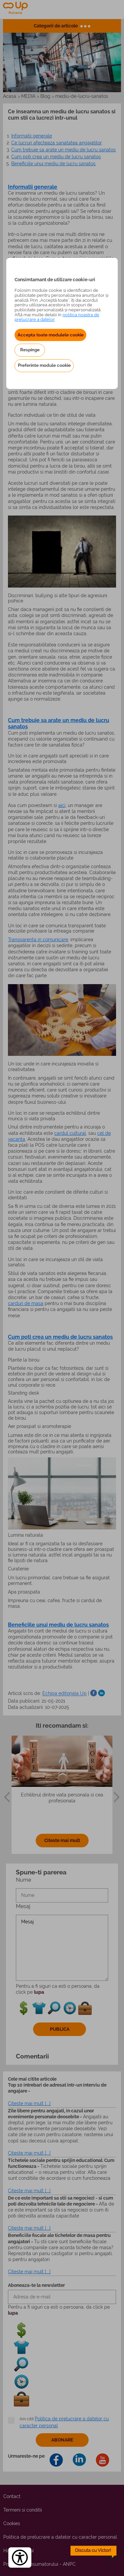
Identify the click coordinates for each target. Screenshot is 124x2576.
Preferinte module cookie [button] (44, 365)
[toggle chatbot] (93, 2554)
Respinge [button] (30, 349)
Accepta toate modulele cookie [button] (51, 334)
